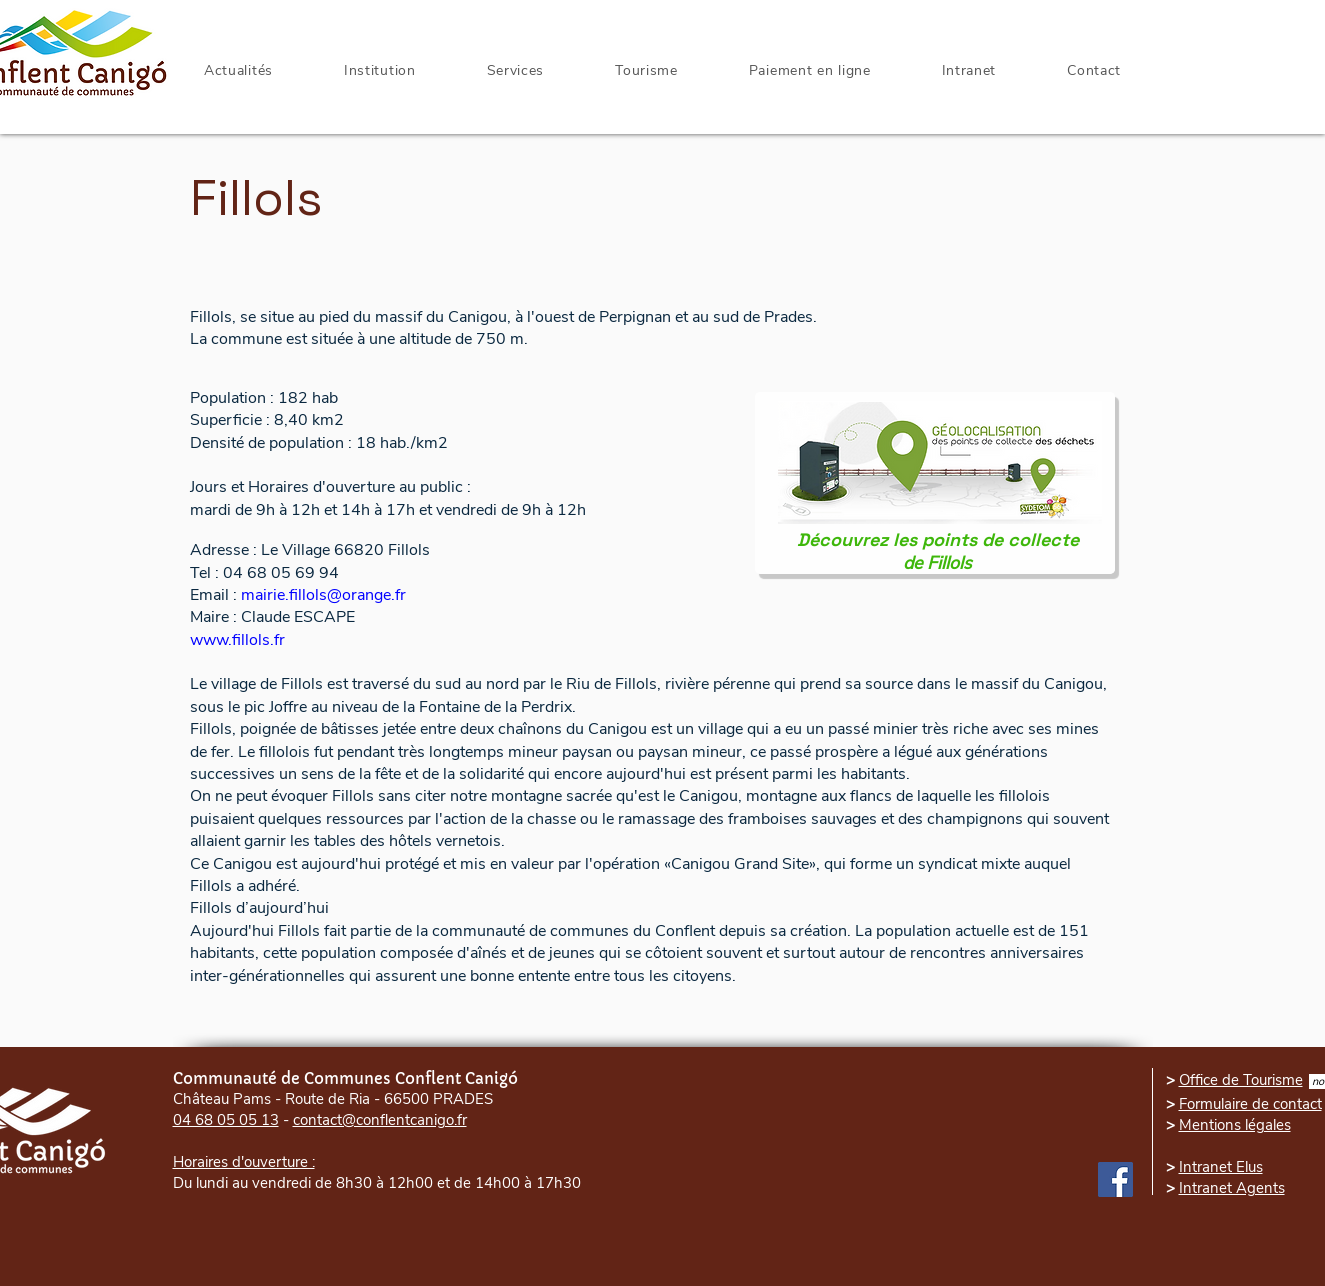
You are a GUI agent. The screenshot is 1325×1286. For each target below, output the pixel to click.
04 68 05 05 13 (226, 1120)
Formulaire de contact (1250, 1104)
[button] (969, 70)
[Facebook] (1115, 1179)
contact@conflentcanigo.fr (380, 1120)
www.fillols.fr (237, 640)
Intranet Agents (1232, 1188)
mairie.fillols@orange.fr (323, 595)
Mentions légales (1235, 1125)
